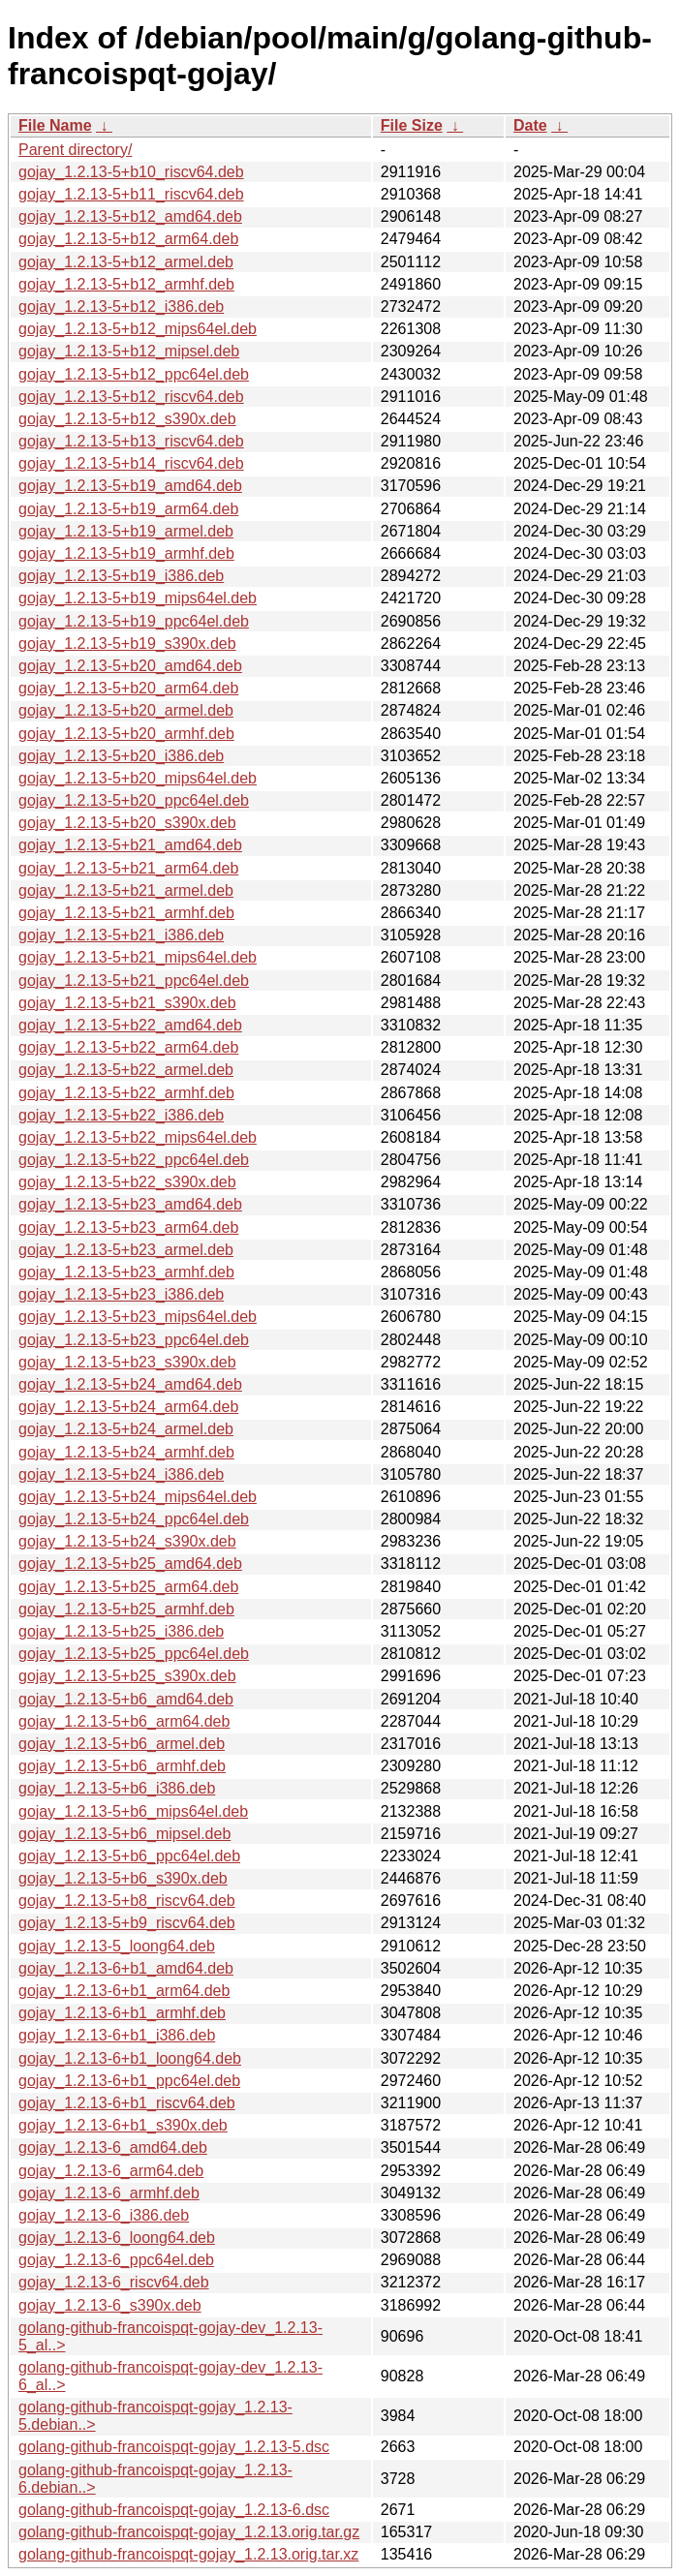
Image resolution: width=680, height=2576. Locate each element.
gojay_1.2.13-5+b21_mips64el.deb (137, 957)
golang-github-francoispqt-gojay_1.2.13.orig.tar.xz (188, 2554)
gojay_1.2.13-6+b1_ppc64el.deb (129, 2080)
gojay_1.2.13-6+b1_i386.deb (116, 2035)
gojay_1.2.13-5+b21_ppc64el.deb (133, 980)
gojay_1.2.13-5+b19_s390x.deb (127, 643)
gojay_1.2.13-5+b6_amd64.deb (125, 1699)
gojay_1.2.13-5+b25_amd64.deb (130, 1563)
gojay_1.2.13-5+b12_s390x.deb (127, 419)
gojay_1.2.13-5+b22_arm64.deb (128, 1047)
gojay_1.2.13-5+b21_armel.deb (125, 890)
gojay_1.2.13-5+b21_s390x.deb (127, 1003)
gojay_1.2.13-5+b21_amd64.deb (130, 845)
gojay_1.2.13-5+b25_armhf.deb (126, 1609)
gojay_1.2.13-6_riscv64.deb (113, 2282)
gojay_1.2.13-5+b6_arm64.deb (124, 1721)
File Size (412, 125)
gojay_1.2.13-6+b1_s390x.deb (123, 2125)
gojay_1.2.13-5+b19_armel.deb (125, 531)
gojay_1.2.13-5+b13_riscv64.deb (131, 441)
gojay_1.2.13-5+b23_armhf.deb (126, 1272)
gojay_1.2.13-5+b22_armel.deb (125, 1069)
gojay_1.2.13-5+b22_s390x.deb (127, 1182)
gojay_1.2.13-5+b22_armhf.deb (126, 1093)
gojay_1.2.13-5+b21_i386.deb (121, 935)
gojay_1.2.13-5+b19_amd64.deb (130, 485)
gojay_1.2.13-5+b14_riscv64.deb (131, 463)
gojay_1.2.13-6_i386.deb (103, 2215)
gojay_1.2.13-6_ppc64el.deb (116, 2260)
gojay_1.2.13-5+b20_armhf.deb (126, 733)
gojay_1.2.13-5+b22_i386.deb (121, 1115)
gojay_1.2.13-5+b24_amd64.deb (130, 1384)
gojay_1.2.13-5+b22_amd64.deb (130, 1025)
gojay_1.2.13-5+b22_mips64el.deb (137, 1137)
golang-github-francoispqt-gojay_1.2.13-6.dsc (173, 2509)
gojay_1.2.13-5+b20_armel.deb (125, 710)
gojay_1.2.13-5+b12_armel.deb (125, 262)
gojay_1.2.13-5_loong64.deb (116, 1946)
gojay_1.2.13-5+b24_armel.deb (125, 1429)
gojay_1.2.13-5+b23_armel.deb (125, 1250)
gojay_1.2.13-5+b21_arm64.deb (128, 868)
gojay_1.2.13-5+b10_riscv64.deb (131, 172)
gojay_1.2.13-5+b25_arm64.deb (128, 1587)
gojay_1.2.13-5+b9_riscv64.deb (126, 1923)
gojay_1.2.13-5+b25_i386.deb (121, 1631)
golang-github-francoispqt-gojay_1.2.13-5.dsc (173, 2446)
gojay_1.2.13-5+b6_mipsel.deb (124, 1833)
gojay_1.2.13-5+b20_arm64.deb (128, 688)
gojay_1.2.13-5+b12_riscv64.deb (131, 396)
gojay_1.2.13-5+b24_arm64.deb (128, 1406)
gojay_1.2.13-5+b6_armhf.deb (122, 1766)
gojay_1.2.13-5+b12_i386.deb (121, 306)
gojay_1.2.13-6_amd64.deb (112, 2147)
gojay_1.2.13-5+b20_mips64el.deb (137, 778)
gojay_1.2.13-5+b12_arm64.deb (128, 238)
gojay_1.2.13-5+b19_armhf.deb (126, 553)
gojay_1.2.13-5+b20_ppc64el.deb (133, 800)
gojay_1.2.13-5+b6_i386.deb (116, 1788)
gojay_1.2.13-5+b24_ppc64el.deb (133, 1519)
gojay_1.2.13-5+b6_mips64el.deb (133, 1811)
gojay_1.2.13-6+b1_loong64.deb (129, 2058)
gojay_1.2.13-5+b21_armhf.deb (126, 913)
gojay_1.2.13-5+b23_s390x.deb (127, 1362)
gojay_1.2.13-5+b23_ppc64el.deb (133, 1340)
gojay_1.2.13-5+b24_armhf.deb (126, 1452)
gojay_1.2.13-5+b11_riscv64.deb (131, 194)
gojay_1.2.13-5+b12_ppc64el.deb (133, 374)
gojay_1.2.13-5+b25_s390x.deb (127, 1676)
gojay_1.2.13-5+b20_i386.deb (121, 756)
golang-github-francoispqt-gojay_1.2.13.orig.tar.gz (188, 2532)
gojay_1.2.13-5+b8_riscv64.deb (126, 1900)
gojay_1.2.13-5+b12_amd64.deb (130, 216)
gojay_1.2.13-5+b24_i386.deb (121, 1474)
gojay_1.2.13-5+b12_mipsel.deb (128, 351)
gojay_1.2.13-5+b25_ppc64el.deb (133, 1653)
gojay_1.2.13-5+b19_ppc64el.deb (133, 621)
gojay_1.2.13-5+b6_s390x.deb (123, 1878)
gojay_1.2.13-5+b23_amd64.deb (130, 1204)
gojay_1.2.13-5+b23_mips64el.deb (137, 1316)
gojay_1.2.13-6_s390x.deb (109, 2305)
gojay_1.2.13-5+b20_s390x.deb (127, 822)
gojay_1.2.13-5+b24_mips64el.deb (137, 1496)
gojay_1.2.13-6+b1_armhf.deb (122, 2013)
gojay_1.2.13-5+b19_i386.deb (121, 575)
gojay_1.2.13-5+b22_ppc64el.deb (133, 1159)
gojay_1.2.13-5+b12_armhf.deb (126, 284)
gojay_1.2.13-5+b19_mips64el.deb (137, 598)
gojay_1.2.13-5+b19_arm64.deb (128, 509)
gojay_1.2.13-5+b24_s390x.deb (127, 1541)
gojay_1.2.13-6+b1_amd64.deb (125, 1968)
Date (530, 125)
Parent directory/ (75, 149)
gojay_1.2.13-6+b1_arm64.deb (124, 1990)
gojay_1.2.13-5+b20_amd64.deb (130, 666)
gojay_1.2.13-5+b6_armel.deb (121, 1743)
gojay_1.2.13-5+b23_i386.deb (121, 1294)
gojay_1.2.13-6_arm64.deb (110, 2170)
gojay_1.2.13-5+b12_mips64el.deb (137, 329)
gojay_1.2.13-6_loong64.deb (116, 2237)
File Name (55, 125)
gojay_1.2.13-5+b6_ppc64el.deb (129, 1856)
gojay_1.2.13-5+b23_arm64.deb (128, 1227)
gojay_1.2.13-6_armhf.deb (109, 2193)
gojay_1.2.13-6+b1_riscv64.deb (126, 2103)
